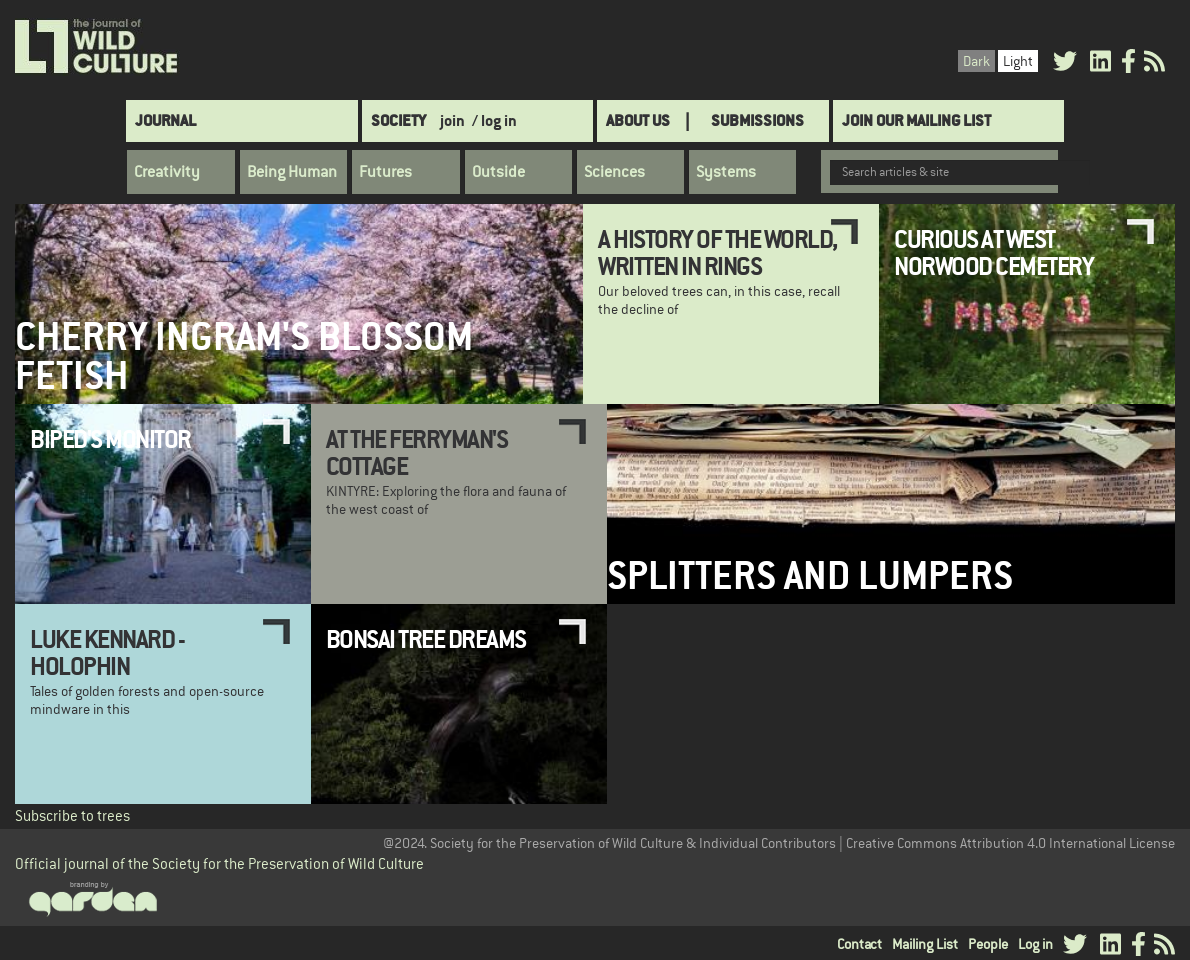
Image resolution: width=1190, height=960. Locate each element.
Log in (1035, 944)
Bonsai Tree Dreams (426, 639)
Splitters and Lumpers (810, 575)
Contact (859, 944)
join (452, 120)
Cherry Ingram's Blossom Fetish (244, 356)
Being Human (292, 172)
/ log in (494, 120)
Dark (976, 61)
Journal (165, 120)
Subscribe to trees (72, 815)
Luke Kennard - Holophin (107, 652)
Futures (385, 172)
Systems (726, 172)
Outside (498, 172)
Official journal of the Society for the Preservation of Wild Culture (219, 863)
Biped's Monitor (110, 439)
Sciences (614, 172)
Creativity (167, 172)
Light (1018, 61)
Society (398, 120)
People (988, 944)
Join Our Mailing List (916, 120)
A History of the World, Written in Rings (717, 252)
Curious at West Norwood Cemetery (993, 252)
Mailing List (925, 944)
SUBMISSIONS (757, 120)
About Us (638, 120)
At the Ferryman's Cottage (417, 452)
